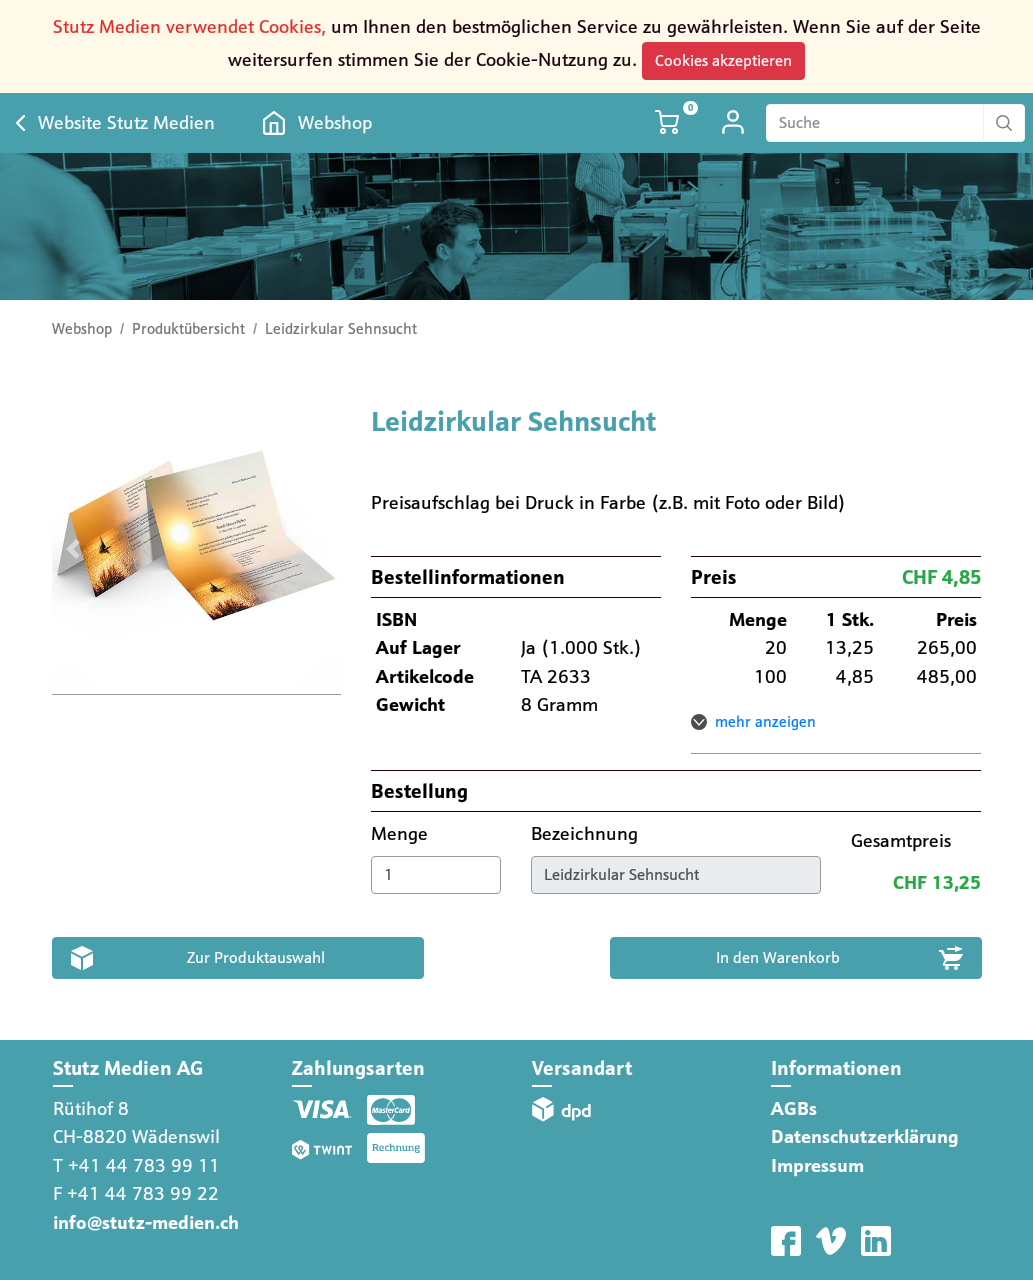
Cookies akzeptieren (723, 60)
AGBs (794, 1108)
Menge (402, 833)
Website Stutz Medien (126, 122)
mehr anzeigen (765, 722)
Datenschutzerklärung (865, 1136)
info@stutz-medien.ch (146, 1222)
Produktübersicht (188, 329)
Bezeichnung (587, 833)
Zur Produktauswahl (256, 957)
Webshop (335, 122)
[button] (73, 550)
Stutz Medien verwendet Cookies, (189, 26)
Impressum (817, 1165)
